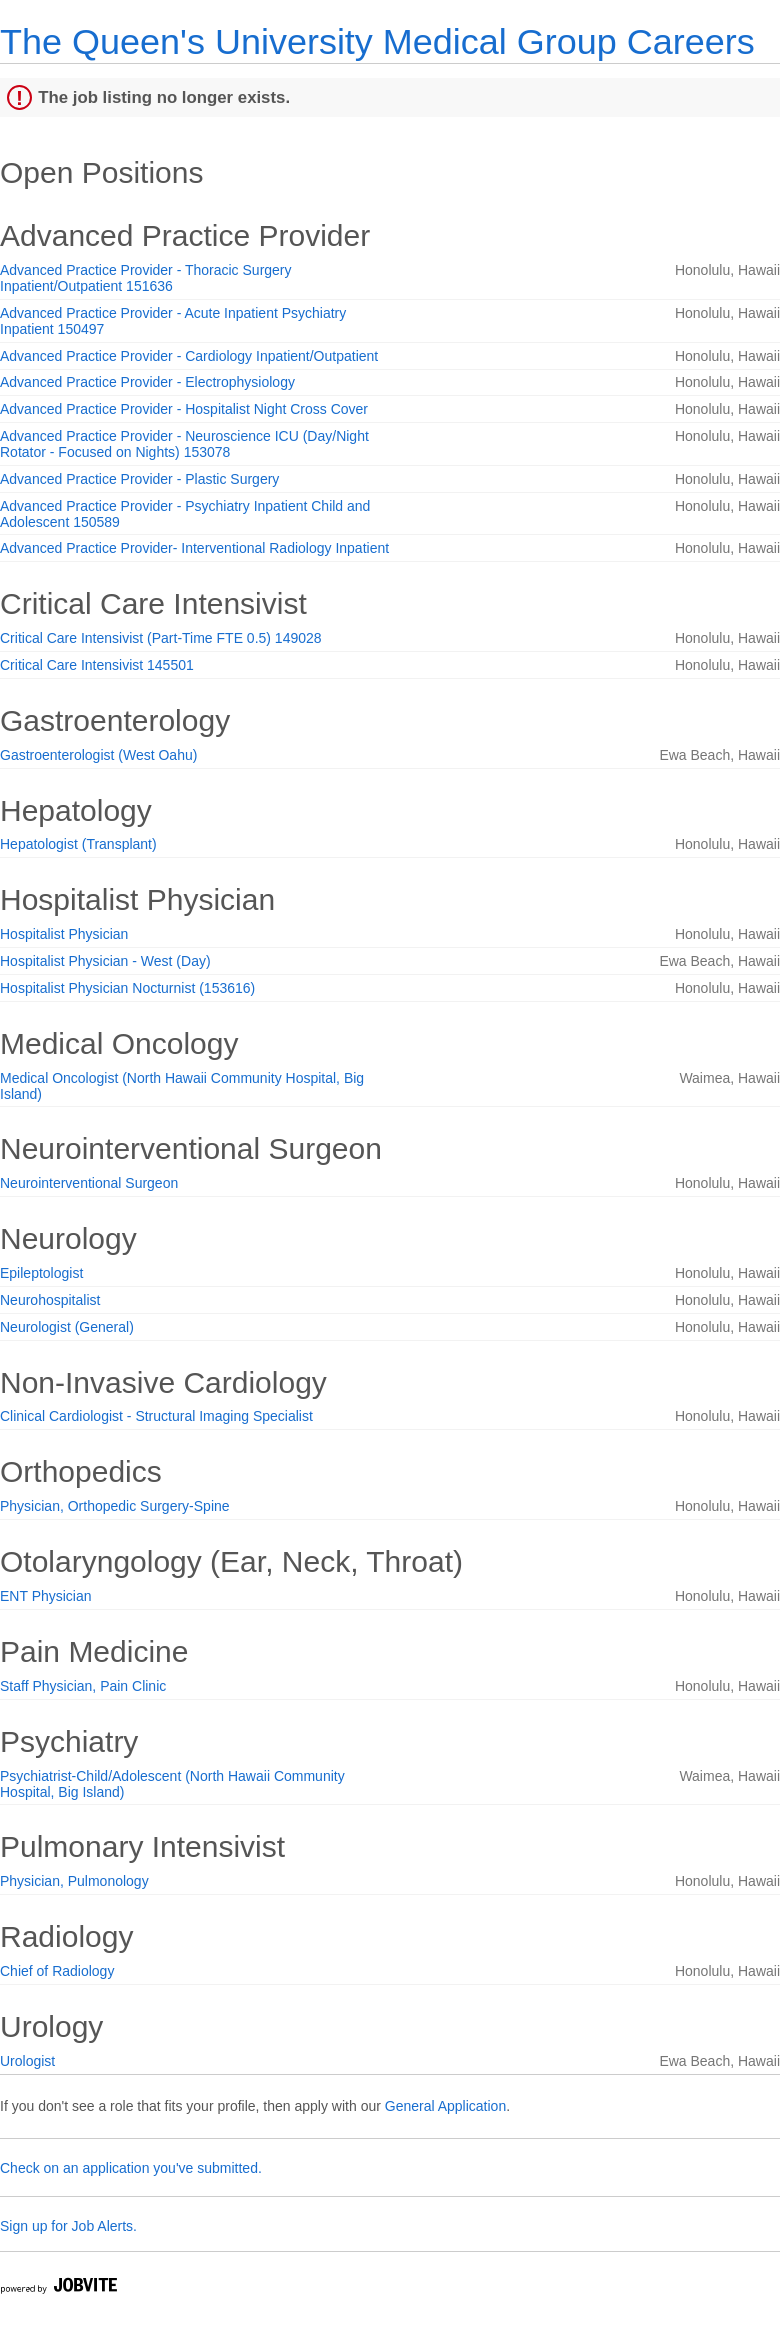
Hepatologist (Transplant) (78, 844)
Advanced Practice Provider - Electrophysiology (147, 382)
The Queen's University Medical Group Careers (377, 41)
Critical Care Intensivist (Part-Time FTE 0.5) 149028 (161, 638)
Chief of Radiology (57, 1971)
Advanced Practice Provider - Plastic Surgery (139, 479)
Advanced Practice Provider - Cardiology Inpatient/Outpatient (189, 356)
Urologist (27, 2061)
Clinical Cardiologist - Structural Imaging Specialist (156, 1416)
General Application (445, 2106)
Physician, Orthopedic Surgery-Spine (115, 1506)
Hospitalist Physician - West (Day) (105, 961)
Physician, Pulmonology (74, 1881)
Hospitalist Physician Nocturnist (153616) (127, 988)
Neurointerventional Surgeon (89, 1183)
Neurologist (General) (67, 1327)
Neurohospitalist (50, 1300)
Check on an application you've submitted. (131, 2168)
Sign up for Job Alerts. (68, 2226)
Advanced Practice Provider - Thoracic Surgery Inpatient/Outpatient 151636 (146, 278)
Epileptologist (41, 1273)
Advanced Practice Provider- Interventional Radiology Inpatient (194, 548)
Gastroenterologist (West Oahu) (98, 755)
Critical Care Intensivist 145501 (97, 665)
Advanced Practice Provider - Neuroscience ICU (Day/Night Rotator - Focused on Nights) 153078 (184, 444)
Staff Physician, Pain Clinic (83, 1686)
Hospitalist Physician (64, 934)
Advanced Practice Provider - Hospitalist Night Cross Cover (184, 409)
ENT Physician (46, 1596)
